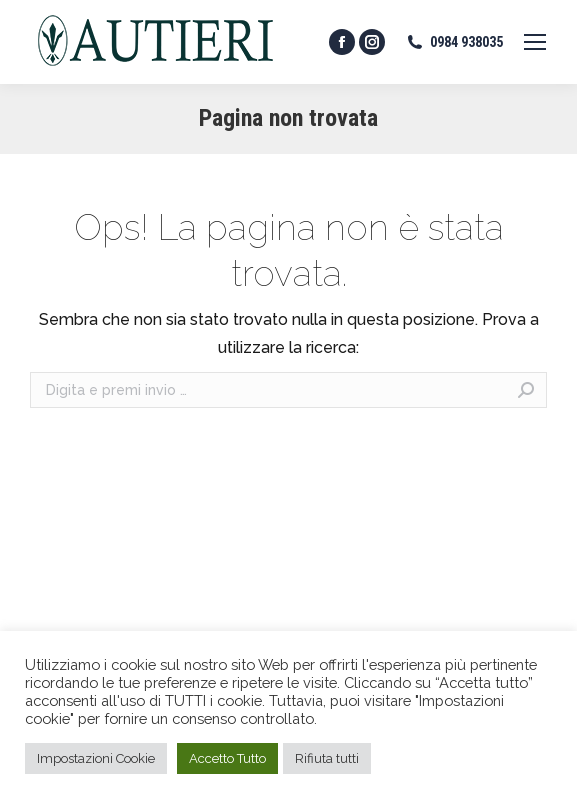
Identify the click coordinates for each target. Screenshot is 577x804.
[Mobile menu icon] (535, 42)
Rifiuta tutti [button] (327, 758)
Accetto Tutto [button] (227, 758)
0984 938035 (454, 42)
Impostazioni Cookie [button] (96, 758)
